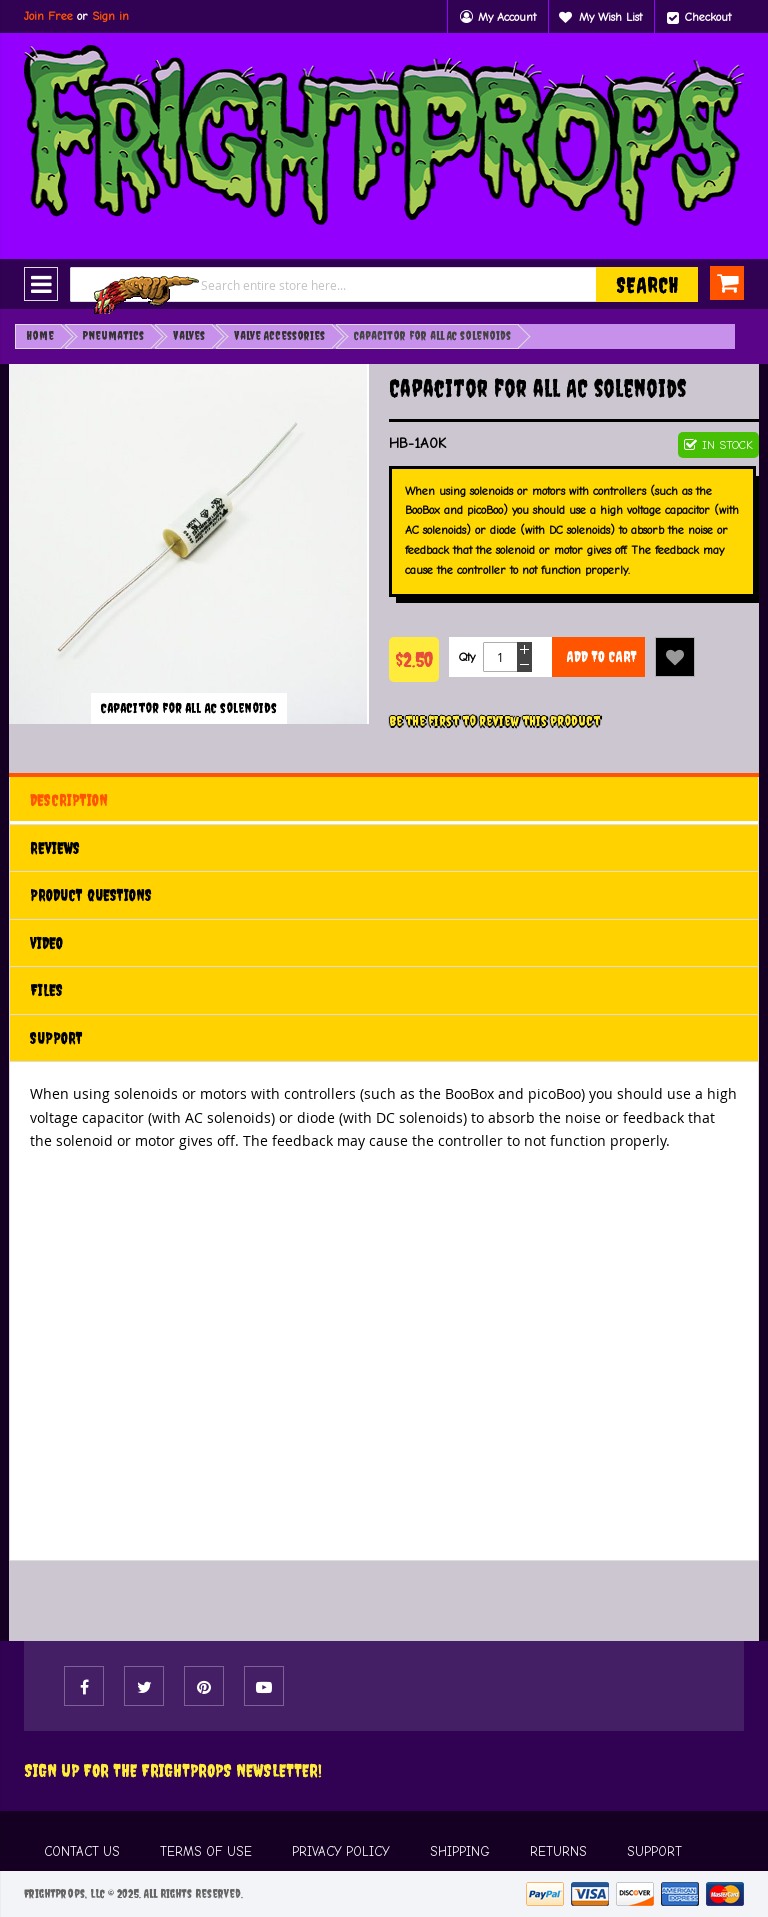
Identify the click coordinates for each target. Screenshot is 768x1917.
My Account (507, 17)
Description (69, 800)
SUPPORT (654, 1851)
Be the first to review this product (494, 721)
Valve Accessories (279, 336)
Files (46, 990)
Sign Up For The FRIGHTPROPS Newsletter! (173, 1770)
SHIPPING (460, 1851)
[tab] (384, 800)
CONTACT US (82, 1851)
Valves (189, 336)
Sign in (110, 16)
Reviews (55, 848)
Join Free (48, 16)
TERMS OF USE (206, 1851)
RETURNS (558, 1851)
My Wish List (610, 17)
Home (40, 336)
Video (46, 943)
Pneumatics (113, 336)
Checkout (708, 17)
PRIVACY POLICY (341, 1851)
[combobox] (384, 284)
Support (56, 1038)
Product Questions (91, 895)
